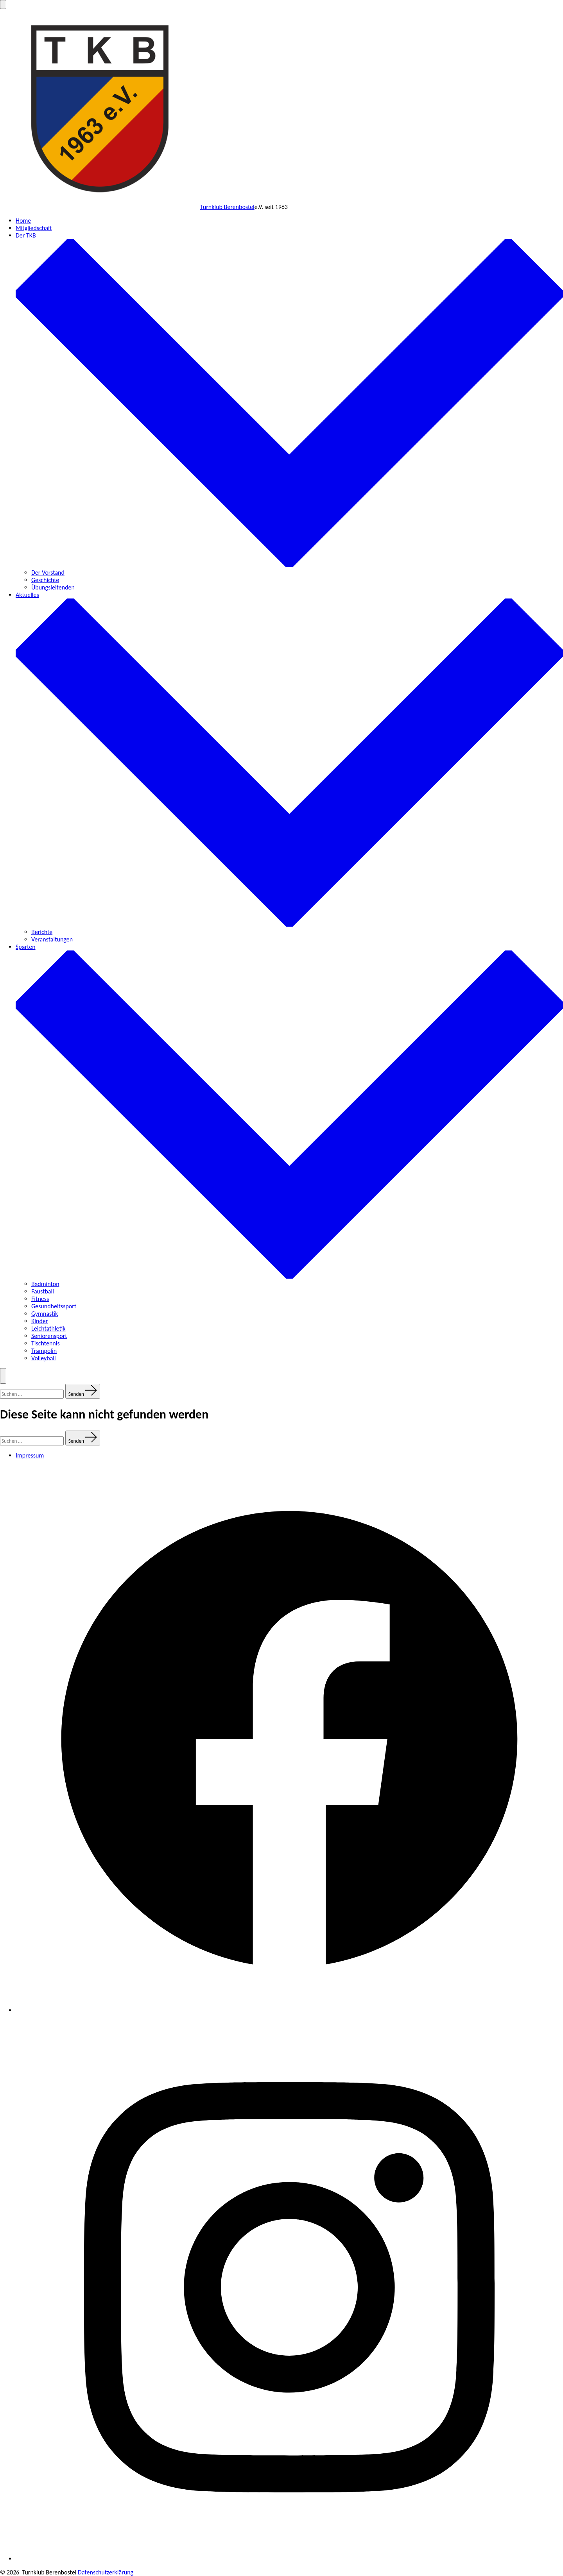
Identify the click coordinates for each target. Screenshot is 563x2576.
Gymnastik (44, 1313)
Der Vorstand (48, 572)
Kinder (39, 1321)
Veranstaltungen (52, 939)
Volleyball (43, 1358)
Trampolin (44, 1350)
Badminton (45, 1284)
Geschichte (45, 580)
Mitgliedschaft (34, 228)
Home (23, 220)
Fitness (40, 1298)
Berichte (41, 932)
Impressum (30, 1455)
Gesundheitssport (53, 1306)
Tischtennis (45, 1343)
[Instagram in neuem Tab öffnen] (289, 2558)
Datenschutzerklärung (105, 2572)
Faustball (42, 1291)
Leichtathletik (48, 1328)
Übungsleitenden (53, 587)
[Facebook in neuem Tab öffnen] (289, 2010)
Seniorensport (49, 1336)
